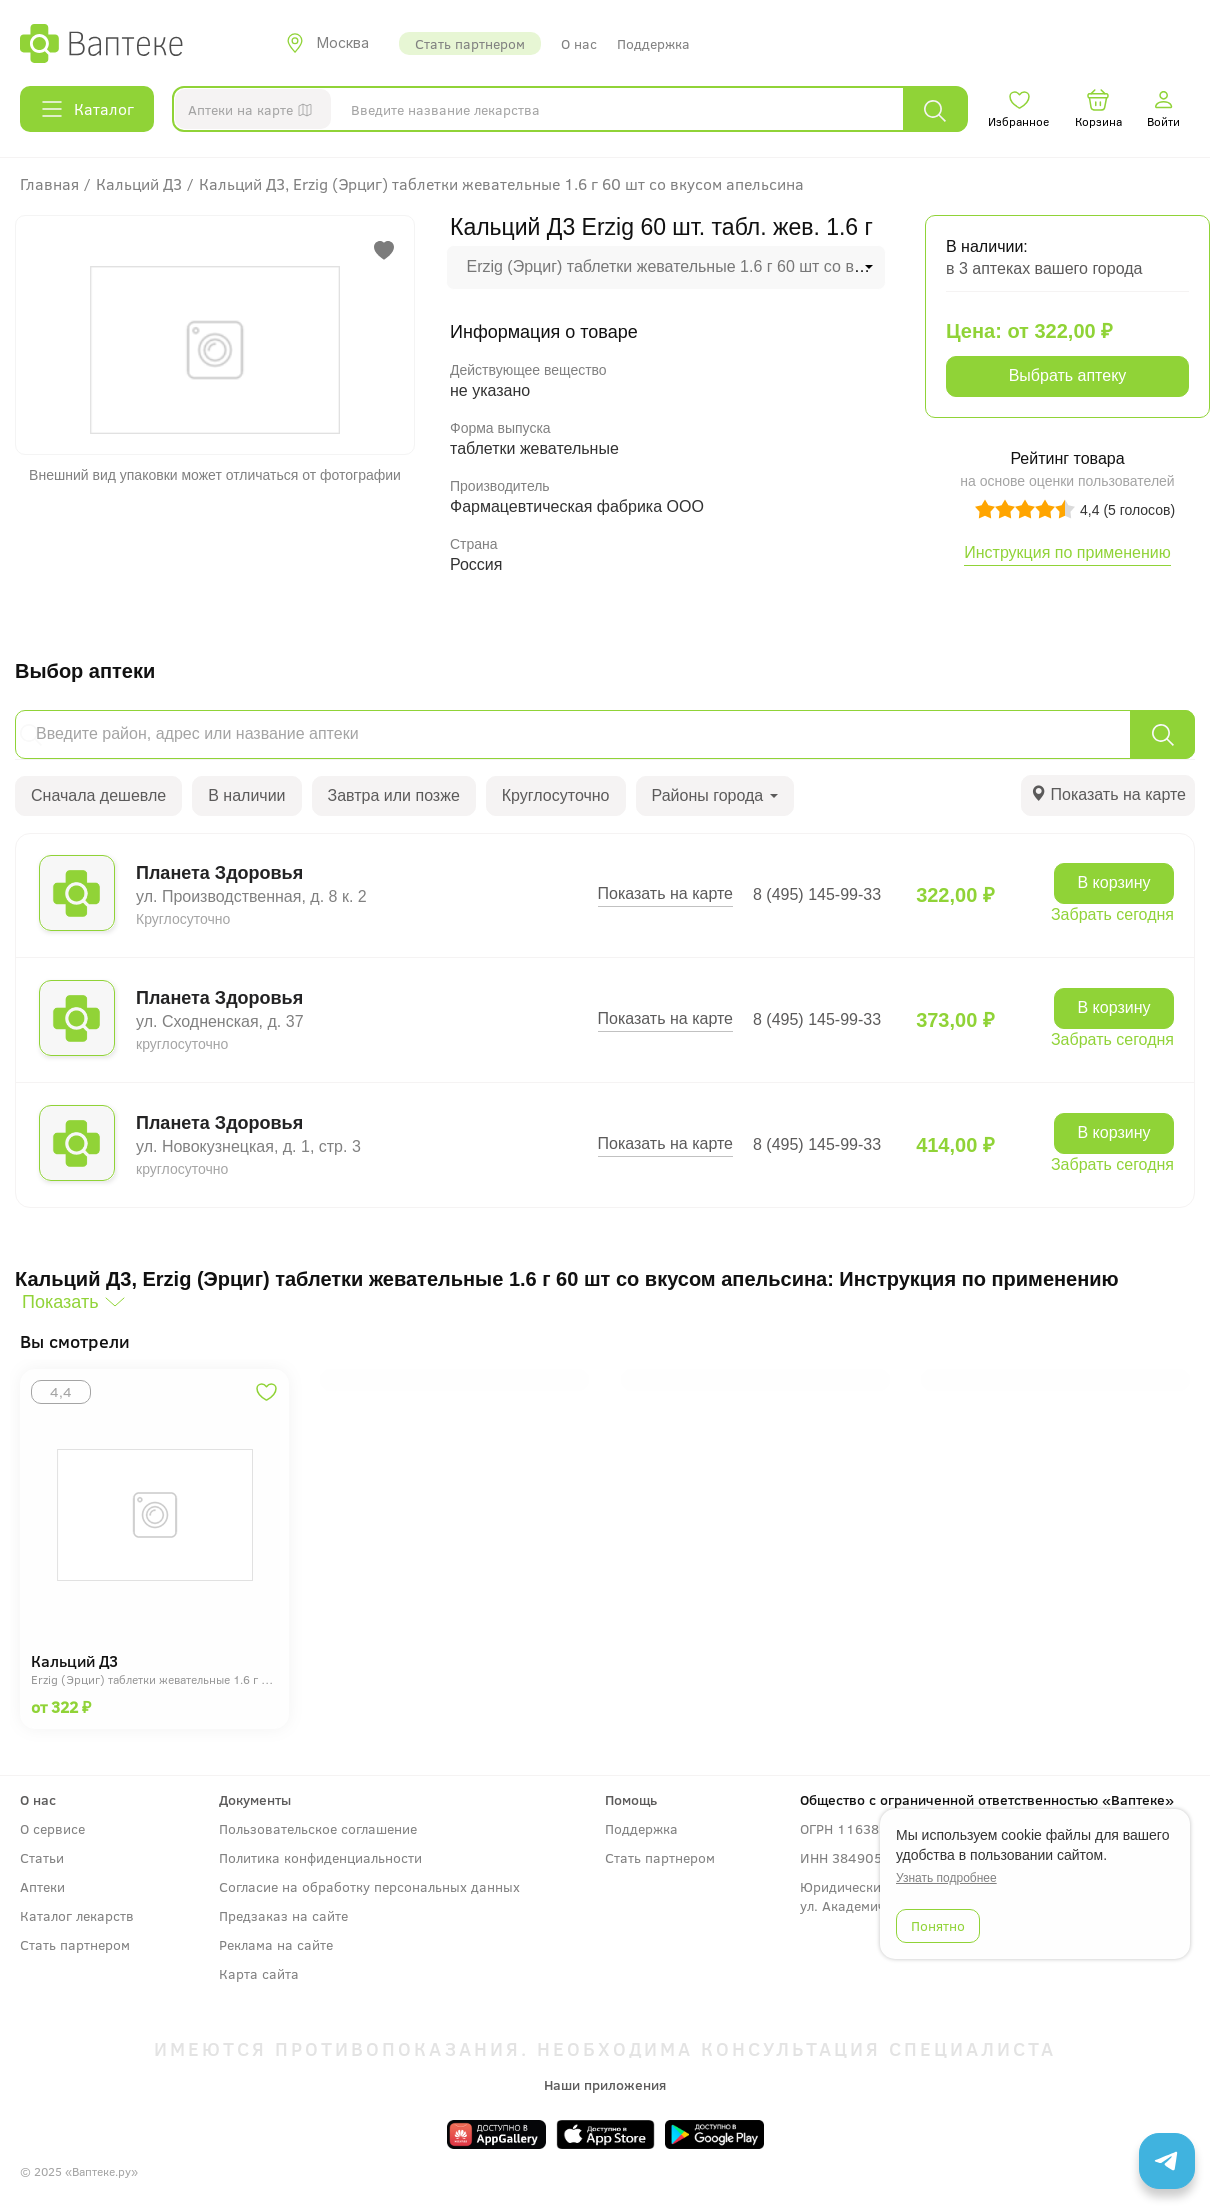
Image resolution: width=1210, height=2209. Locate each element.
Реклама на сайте (276, 1944)
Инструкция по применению (1067, 552)
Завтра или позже (394, 795)
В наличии (246, 795)
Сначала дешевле (98, 795)
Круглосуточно (556, 795)
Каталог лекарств (77, 1915)
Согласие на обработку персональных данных (369, 1886)
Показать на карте (665, 893)
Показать (60, 1302)
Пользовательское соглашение (318, 1828)
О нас (579, 43)
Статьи (42, 1857)
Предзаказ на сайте (283, 1915)
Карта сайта (259, 1973)
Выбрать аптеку (1068, 375)
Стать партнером (470, 43)
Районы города (715, 795)
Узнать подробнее (946, 1878)
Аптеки (42, 1886)
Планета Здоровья (219, 873)
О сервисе (52, 1828)
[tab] (1108, 795)
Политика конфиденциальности (320, 1857)
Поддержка (653, 43)
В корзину (1113, 882)
